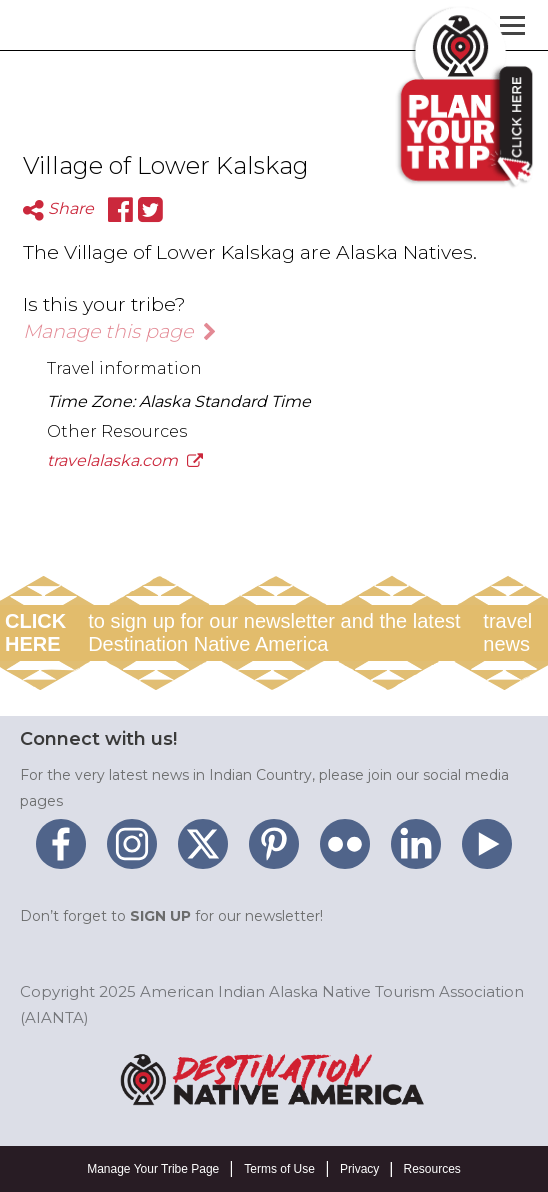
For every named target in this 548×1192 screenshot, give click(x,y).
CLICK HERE (35, 632)
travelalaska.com (125, 460)
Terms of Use (279, 1169)
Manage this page (120, 331)
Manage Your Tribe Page (153, 1169)
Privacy (359, 1169)
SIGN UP (160, 916)
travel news (507, 632)
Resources (431, 1169)
